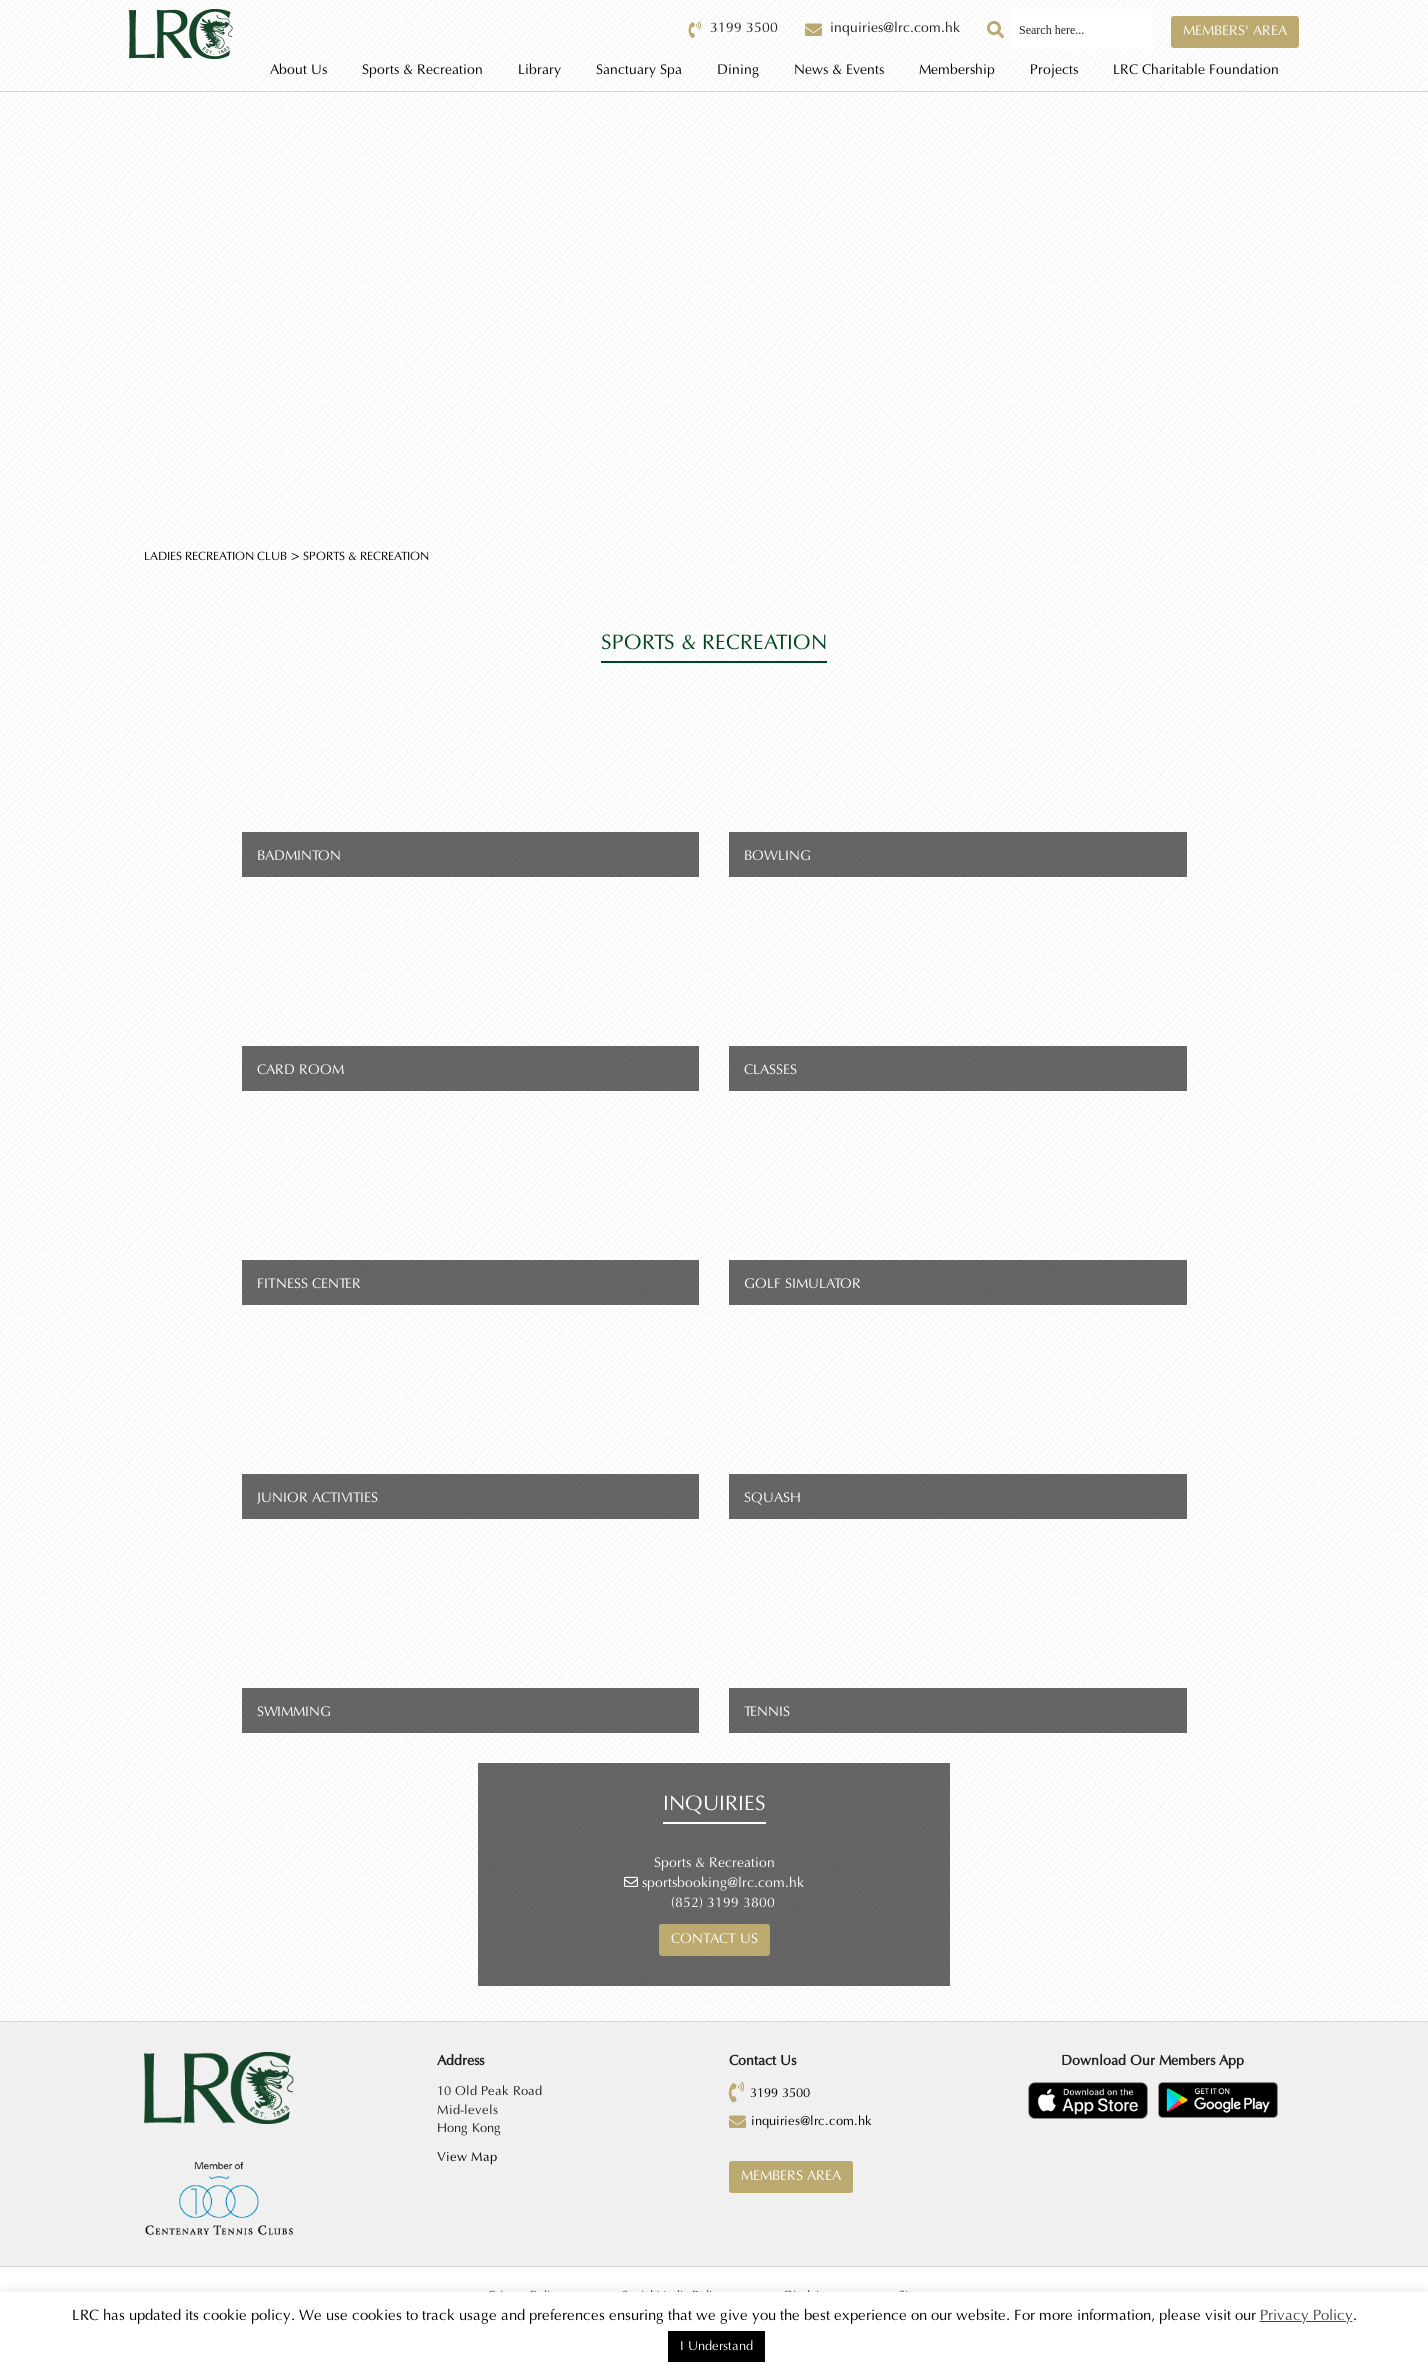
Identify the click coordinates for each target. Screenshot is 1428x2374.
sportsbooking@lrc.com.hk (723, 1883)
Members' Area (1235, 31)
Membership (957, 70)
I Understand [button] (716, 2346)
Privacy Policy (1306, 2315)
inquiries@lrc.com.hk (811, 2121)
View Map (467, 2157)
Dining (738, 70)
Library (539, 70)
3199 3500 (780, 2093)
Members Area (791, 2176)
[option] (714, 299)
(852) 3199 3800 (723, 1903)
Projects (1054, 70)
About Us (298, 70)
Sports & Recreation (422, 70)
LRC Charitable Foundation (1196, 70)
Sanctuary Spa (639, 70)
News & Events (839, 70)
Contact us (714, 1939)
